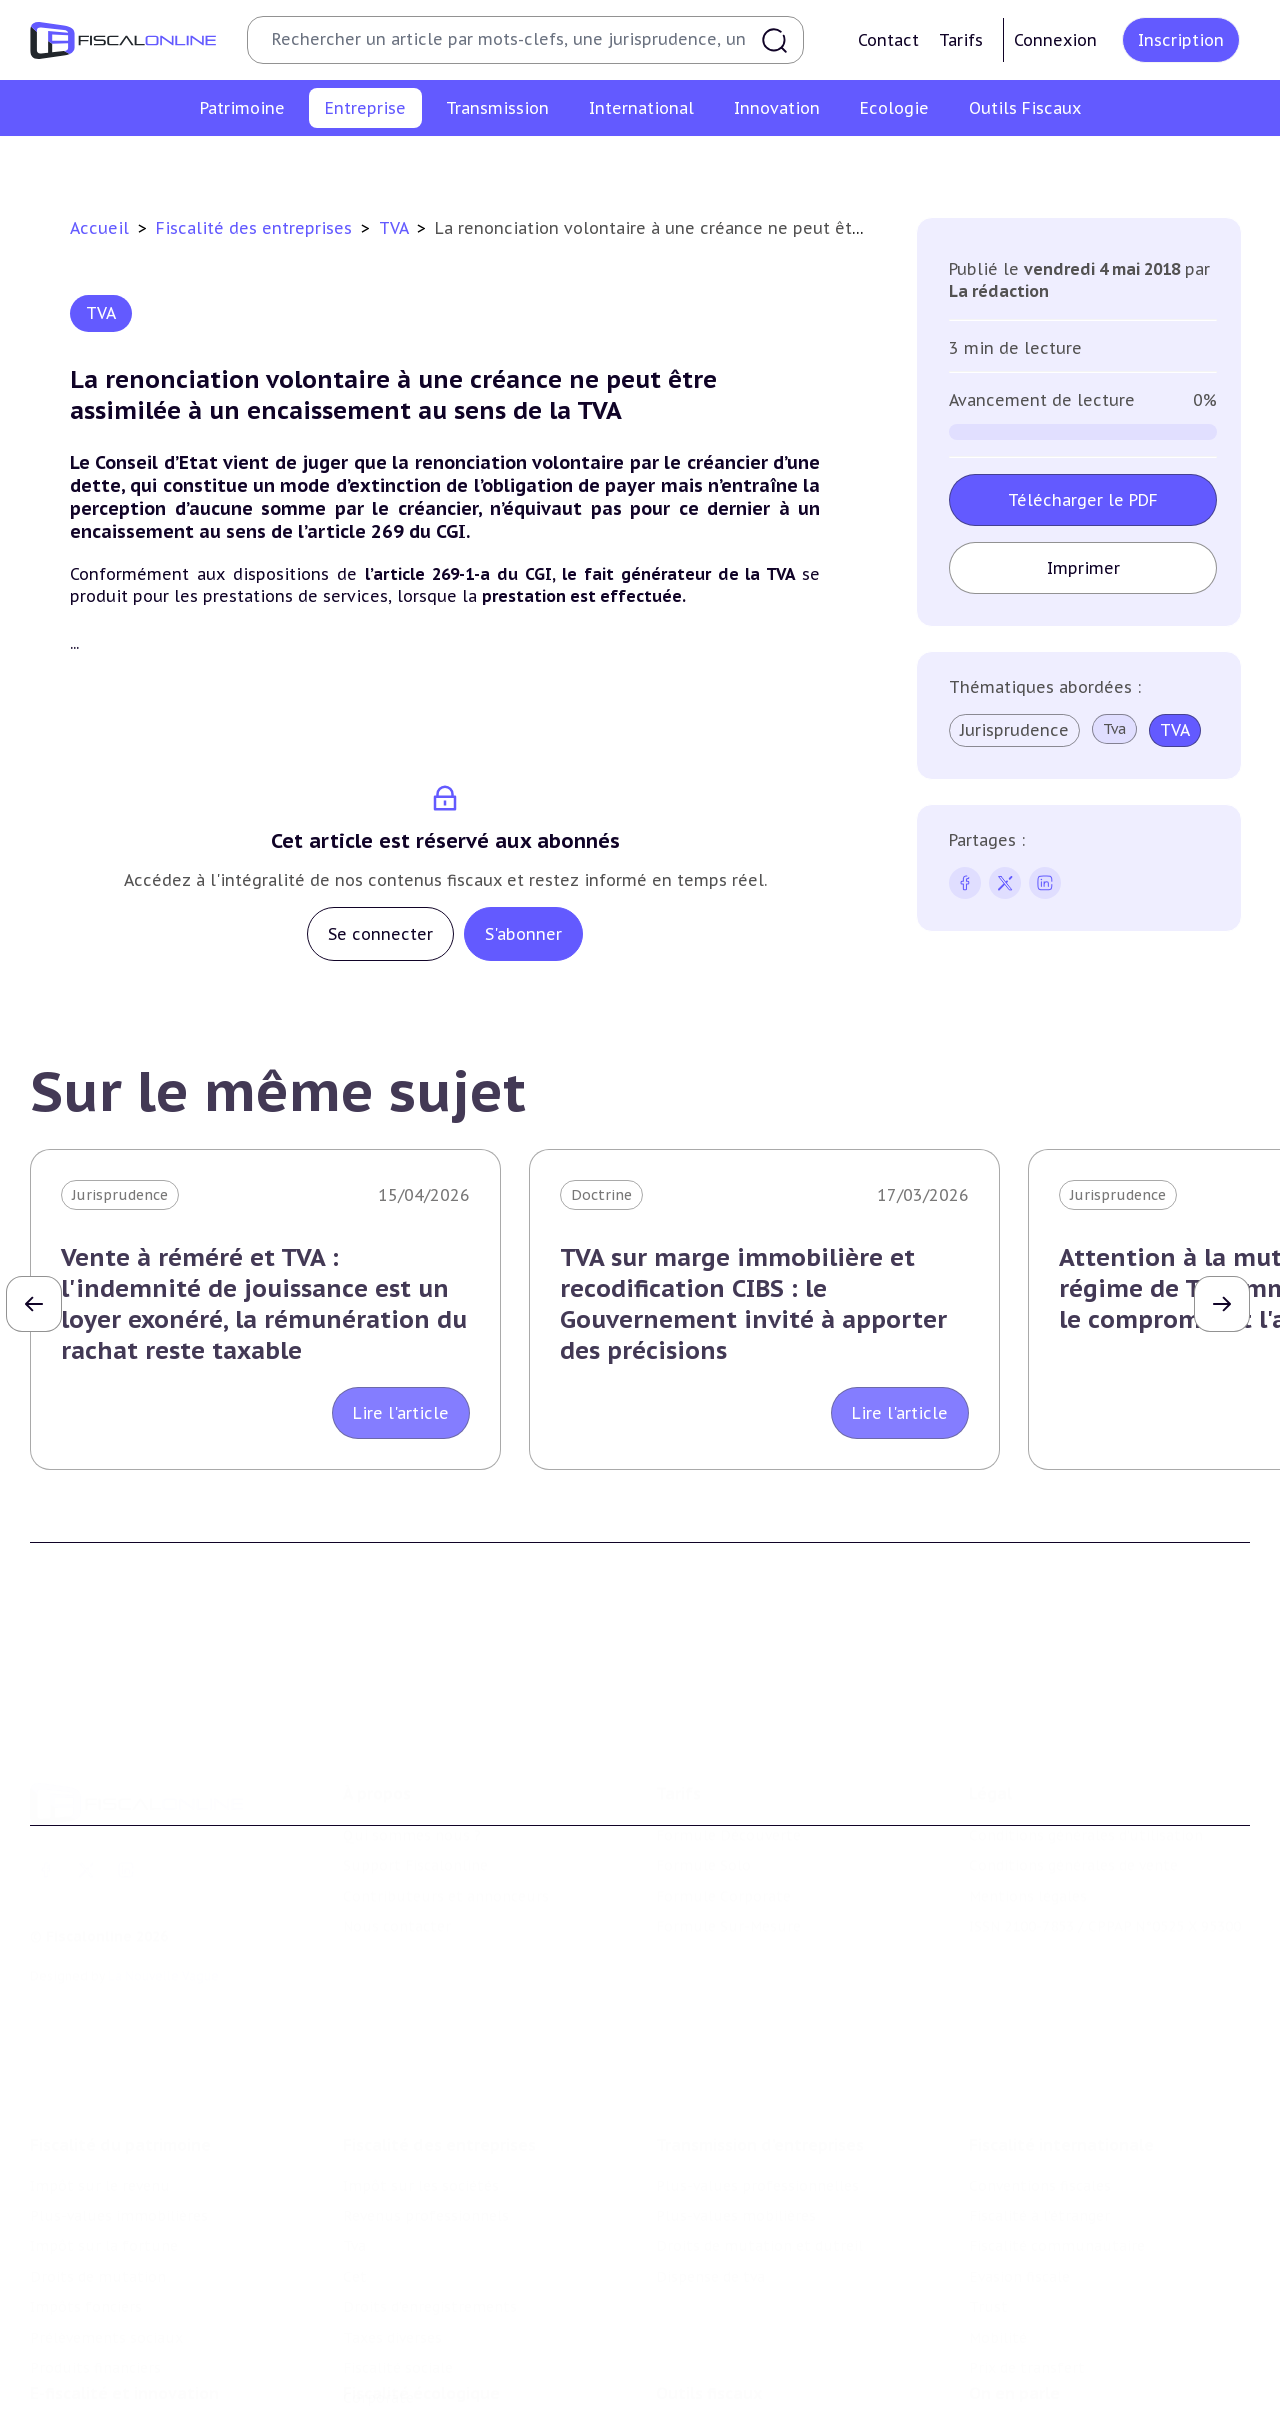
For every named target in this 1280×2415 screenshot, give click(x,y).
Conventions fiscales (1040, 2074)
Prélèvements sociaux (106, 2226)
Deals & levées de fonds (1052, 2378)
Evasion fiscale (1019, 2166)
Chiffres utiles (707, 2348)
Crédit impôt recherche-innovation (151, 2348)
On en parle (1014, 2307)
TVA (396, 228)
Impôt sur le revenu (100, 2074)
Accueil (99, 228)
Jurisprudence (1014, 730)
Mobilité (998, 2226)
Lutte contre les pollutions (439, 2348)
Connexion (1055, 40)
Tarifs (961, 40)
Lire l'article (401, 1413)
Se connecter (380, 934)
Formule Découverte (728, 1754)
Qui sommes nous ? (412, 1754)
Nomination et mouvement (1065, 2348)
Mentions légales (1028, 1815)
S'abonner (523, 934)
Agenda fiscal (701, 2378)
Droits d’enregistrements (697, 164)
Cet (574, 164)
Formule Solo (703, 1784)
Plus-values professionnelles (757, 2074)
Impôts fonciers (86, 2196)
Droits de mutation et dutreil (759, 2135)
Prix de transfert (1027, 2257)
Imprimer (1082, 568)
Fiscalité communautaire (1057, 2135)
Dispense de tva (710, 2166)
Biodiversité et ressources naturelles (471, 2378)
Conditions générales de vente (1073, 1784)
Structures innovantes (108, 2378)
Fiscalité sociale (986, 164)
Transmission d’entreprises (760, 2033)
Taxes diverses (857, 164)
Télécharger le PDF (1083, 500)
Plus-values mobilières (736, 2105)
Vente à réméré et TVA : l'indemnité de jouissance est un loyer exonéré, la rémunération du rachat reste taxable (264, 1304)
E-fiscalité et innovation (124, 2307)
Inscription (1181, 40)
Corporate (1100, 164)
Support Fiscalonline (415, 1784)
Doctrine (601, 1195)
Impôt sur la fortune (104, 2135)
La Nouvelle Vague (163, 1894)
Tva (526, 164)
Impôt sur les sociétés (223, 164)
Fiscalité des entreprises (256, 228)
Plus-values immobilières (119, 2105)
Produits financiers (95, 2257)
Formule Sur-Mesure (728, 1845)
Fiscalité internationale (1061, 2033)
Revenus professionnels (408, 164)
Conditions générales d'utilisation (1086, 1754)
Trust (988, 2196)
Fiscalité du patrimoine (120, 2033)
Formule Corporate (723, 1815)
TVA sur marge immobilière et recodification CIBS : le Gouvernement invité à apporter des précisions (753, 1304)
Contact (888, 40)
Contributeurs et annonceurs (446, 1815)
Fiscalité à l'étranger (1039, 2105)
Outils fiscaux (709, 2307)
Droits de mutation (98, 2166)
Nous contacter (397, 1845)
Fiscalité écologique (421, 2307)
